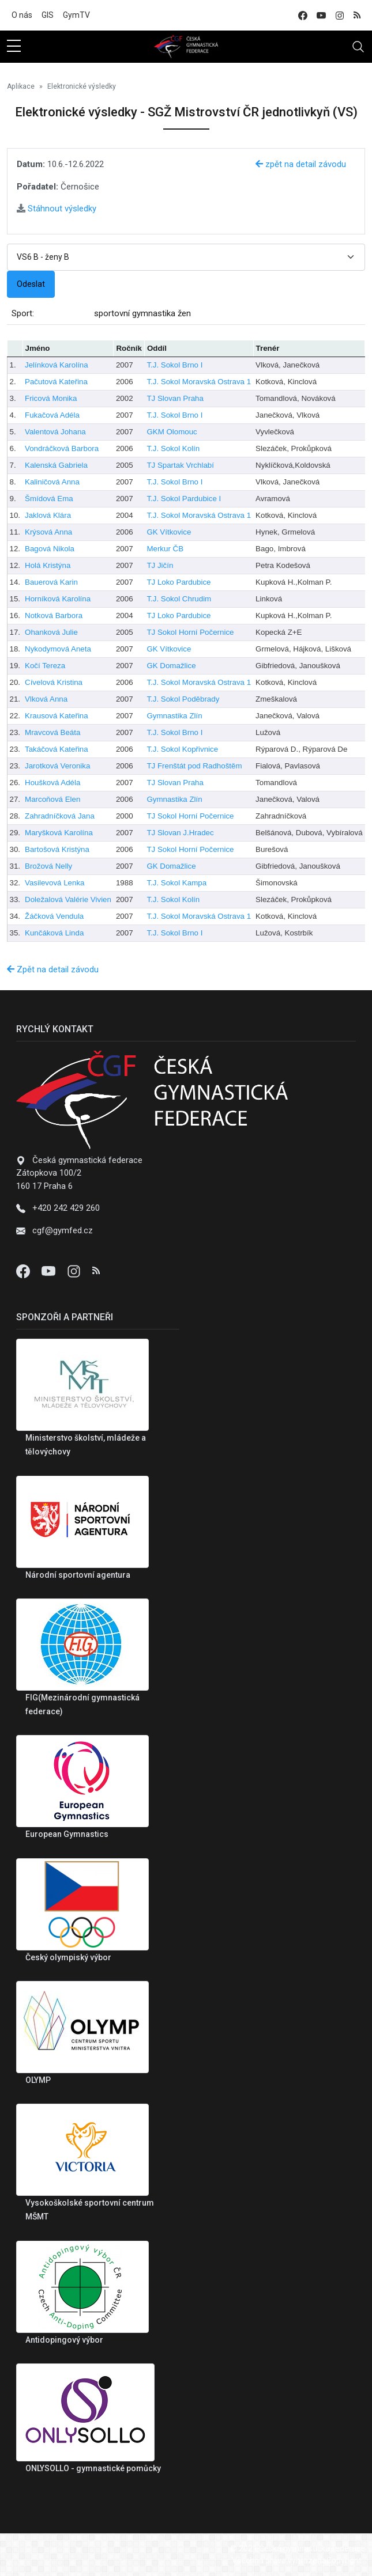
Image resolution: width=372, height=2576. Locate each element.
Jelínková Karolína (56, 365)
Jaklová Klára (48, 515)
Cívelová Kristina (53, 682)
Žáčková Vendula (54, 916)
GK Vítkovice (168, 532)
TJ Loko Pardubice (178, 582)
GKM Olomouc (171, 431)
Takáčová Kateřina (56, 749)
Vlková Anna (46, 699)
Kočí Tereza (45, 665)
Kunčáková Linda (54, 933)
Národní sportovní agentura (77, 1574)
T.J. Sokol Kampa (176, 882)
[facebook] (303, 15)
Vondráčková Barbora (62, 448)
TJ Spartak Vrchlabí (180, 465)
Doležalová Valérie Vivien (68, 899)
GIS (48, 15)
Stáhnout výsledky (56, 208)
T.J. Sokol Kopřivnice (182, 749)
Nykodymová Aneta (58, 649)
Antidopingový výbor (64, 2339)
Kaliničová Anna (52, 482)
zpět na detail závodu (300, 164)
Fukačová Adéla (52, 415)
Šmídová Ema (49, 498)
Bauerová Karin (51, 582)
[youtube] (321, 15)
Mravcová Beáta (52, 732)
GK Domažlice (171, 665)
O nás (22, 15)
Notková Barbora (53, 615)
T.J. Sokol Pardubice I (183, 498)
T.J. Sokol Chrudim (178, 598)
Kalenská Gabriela (56, 465)
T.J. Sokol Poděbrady (182, 699)
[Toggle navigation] (358, 46)
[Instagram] (75, 1271)
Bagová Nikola (49, 548)
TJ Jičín (159, 565)
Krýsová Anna (48, 532)
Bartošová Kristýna (57, 849)
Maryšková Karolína (59, 832)
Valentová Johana (55, 431)
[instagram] (339, 15)
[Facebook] (24, 1271)
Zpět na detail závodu (53, 969)
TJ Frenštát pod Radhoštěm (194, 766)
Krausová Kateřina (56, 715)
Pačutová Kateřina (56, 381)
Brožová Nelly (48, 866)
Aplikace (21, 86)
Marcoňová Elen (52, 799)
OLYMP (38, 2080)
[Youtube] (50, 1271)
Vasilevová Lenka (54, 882)
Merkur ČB (164, 548)
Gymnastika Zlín (174, 715)
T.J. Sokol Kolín (173, 448)
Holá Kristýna (47, 565)
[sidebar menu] (14, 46)
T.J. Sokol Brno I (174, 365)
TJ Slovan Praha (175, 398)
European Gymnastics (66, 1834)
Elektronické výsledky (81, 86)
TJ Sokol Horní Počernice (190, 632)
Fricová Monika (51, 398)
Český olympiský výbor (68, 1957)
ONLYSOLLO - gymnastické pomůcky (93, 2468)
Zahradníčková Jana (60, 816)
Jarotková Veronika (57, 766)
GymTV (76, 15)
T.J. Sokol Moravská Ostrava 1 (198, 381)
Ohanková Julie (51, 632)
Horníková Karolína (58, 598)
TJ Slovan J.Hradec (179, 832)
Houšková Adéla (52, 782)
